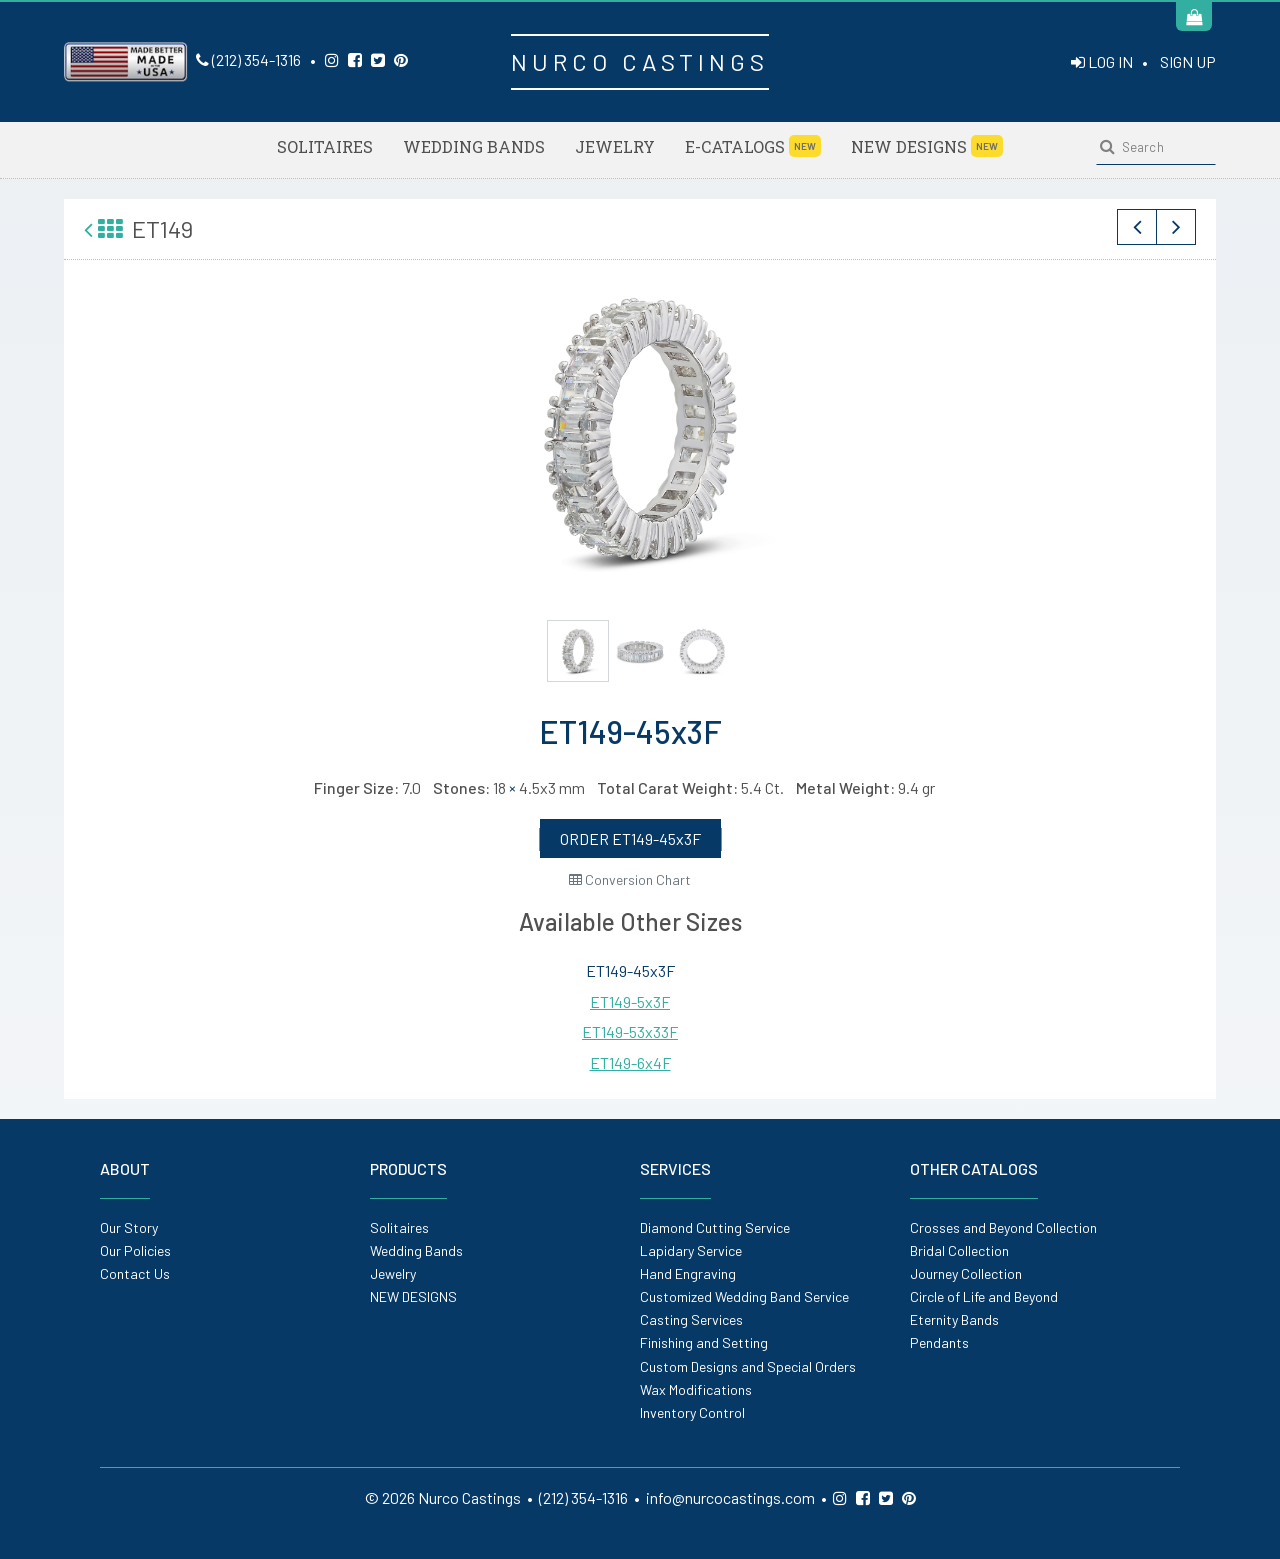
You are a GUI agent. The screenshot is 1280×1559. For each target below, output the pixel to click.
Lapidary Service (691, 1250)
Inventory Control (692, 1412)
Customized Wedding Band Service (744, 1296)
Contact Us (135, 1273)
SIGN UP (1188, 61)
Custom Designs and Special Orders (748, 1366)
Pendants (939, 1342)
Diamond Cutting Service (715, 1227)
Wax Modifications (696, 1389)
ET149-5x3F (630, 1001)
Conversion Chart (630, 879)
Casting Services (691, 1319)
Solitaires (325, 146)
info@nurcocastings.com (730, 1497)
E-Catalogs (753, 146)
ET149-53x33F (630, 1031)
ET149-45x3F (630, 970)
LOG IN (1102, 61)
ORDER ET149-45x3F (630, 838)
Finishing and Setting (704, 1342)
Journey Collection (966, 1273)
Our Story (129, 1227)
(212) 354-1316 (248, 59)
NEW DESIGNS (927, 146)
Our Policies (135, 1250)
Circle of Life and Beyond (984, 1296)
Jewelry (615, 146)
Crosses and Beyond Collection (1003, 1227)
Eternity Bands (954, 1319)
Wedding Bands (474, 146)
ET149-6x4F (630, 1062)
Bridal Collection (959, 1250)
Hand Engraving (688, 1273)
